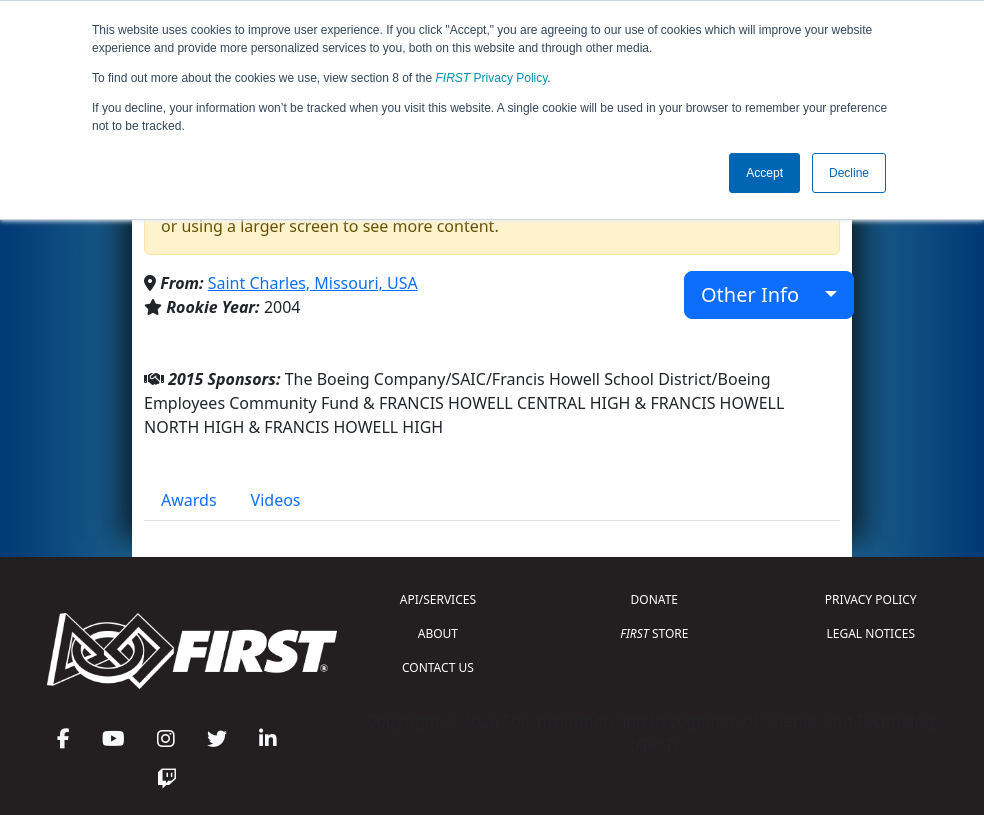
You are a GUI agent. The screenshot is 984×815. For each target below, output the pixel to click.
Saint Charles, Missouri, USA (313, 283)
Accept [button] (764, 173)
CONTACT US (438, 667)
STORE (654, 633)
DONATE (654, 599)
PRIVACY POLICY (871, 599)
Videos (276, 500)
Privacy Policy (492, 78)
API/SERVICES (438, 599)
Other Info (760, 294)
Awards (189, 500)
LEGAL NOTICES (871, 633)
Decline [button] (849, 173)
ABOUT (438, 633)
